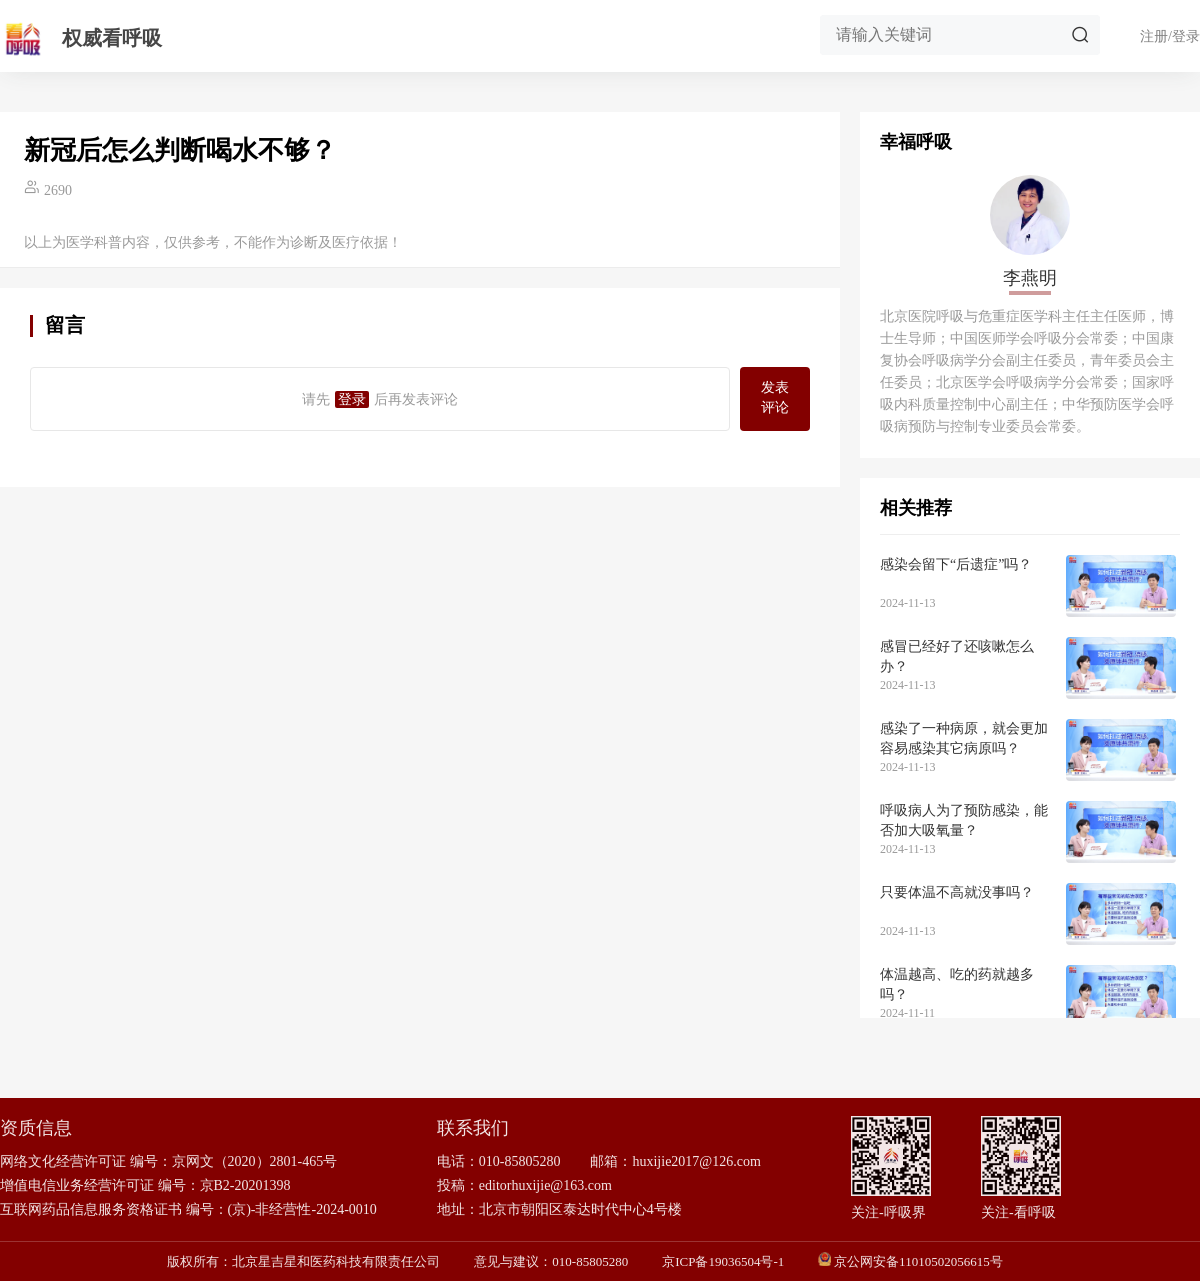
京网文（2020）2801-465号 (255, 1161)
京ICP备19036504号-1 (723, 1261)
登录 (352, 399)
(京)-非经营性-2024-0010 (302, 1209)
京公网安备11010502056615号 (918, 1261)
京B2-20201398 (245, 1185)
